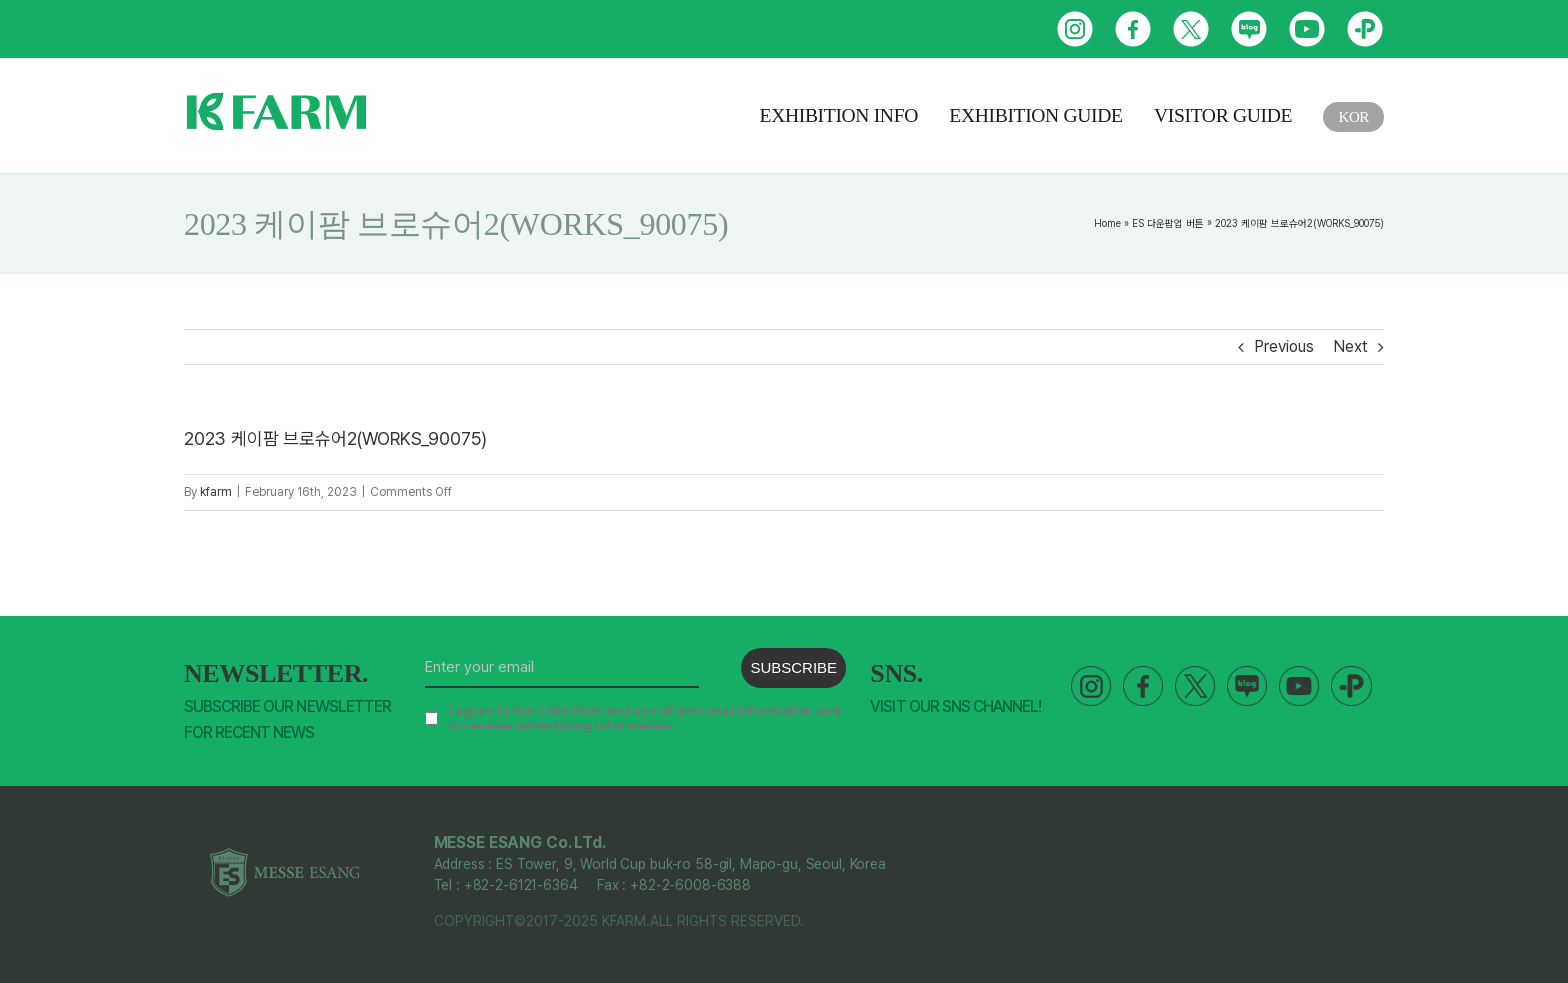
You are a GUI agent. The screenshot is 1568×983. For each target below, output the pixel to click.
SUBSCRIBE (793, 667)
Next (1350, 346)
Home (1107, 223)
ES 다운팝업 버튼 (1168, 223)
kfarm (216, 492)
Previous (1284, 346)
